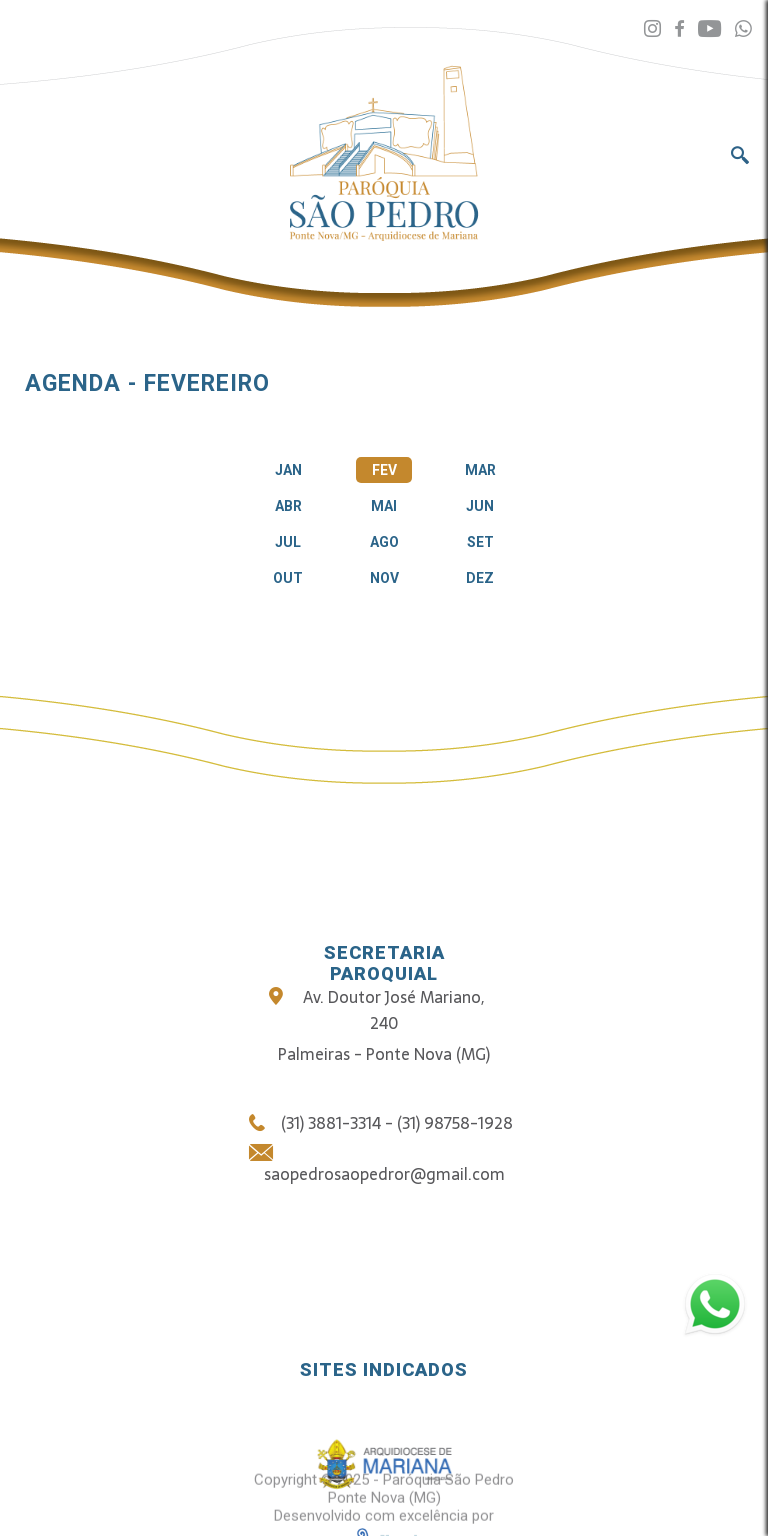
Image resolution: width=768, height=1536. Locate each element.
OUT (288, 578)
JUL (288, 542)
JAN (288, 470)
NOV (384, 578)
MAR (480, 470)
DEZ (480, 578)
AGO (384, 542)
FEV (384, 470)
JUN (480, 506)
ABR (288, 506)
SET (480, 542)
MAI (384, 506)
